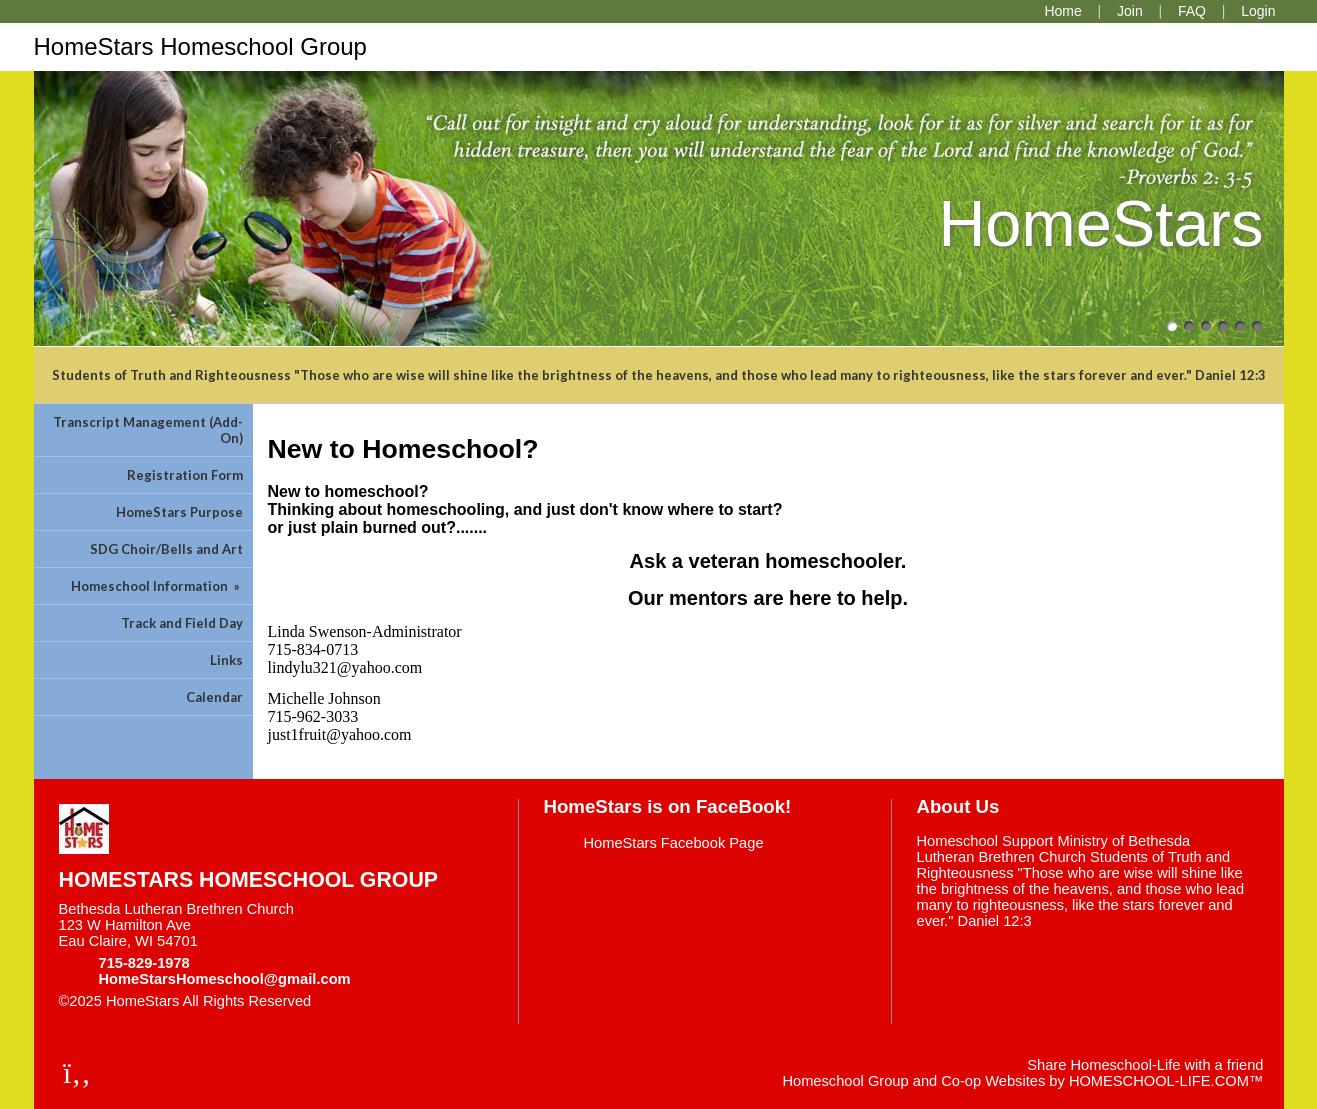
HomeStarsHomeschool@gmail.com (225, 979)
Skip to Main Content (398, 1001)
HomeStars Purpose (179, 512)
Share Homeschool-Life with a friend (1145, 1065)
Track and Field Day (182, 623)
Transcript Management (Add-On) (148, 430)
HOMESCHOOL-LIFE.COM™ (1166, 1081)
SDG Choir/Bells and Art (166, 549)
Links (226, 660)
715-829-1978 (144, 963)
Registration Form (185, 475)
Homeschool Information (157, 586)
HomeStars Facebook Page (674, 843)
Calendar (214, 697)
